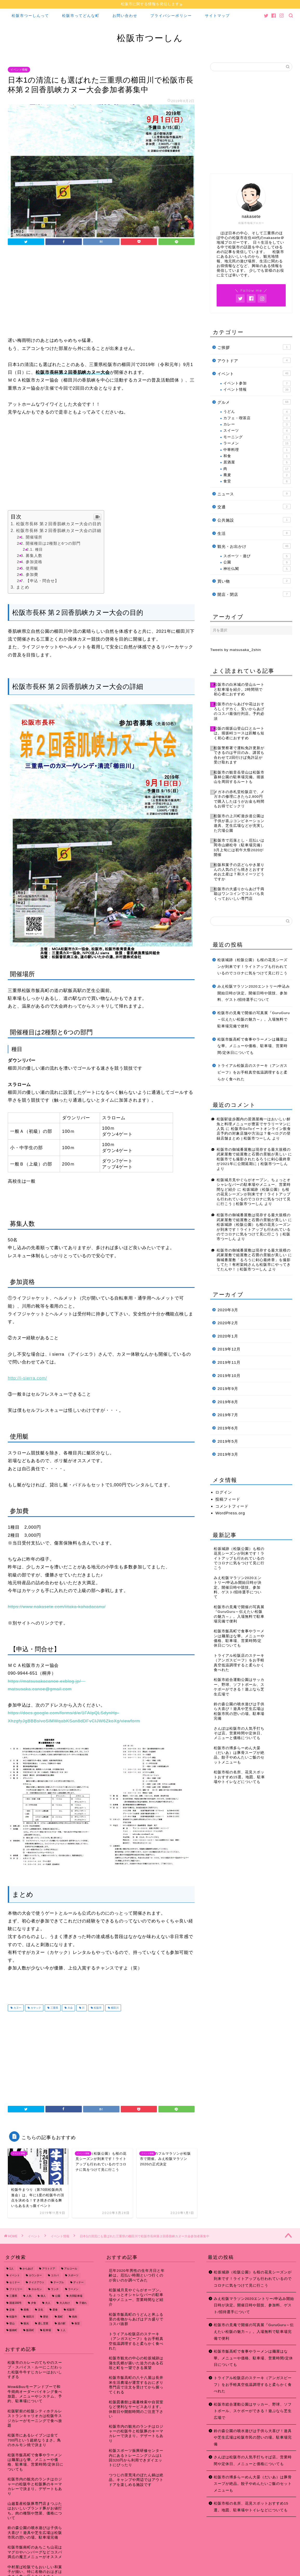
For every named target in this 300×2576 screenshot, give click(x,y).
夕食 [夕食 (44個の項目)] (33, 2302)
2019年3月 (227, 1454)
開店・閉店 (254, 594)
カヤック (35, 2007)
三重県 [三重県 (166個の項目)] (13, 2296)
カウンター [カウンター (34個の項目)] (35, 2275)
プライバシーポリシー (171, 15)
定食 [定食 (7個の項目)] (12, 2309)
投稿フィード (227, 1499)
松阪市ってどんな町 (80, 15)
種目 (39, 549)
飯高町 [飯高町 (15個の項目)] (30, 2330)
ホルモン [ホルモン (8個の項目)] (36, 2289)
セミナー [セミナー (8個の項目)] (14, 2282)
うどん (257, 411)
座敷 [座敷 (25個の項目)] (26, 2309)
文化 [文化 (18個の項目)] (40, 2309)
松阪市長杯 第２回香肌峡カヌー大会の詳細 (58, 530)
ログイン (223, 1492)
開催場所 (34, 537)
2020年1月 (227, 1336)
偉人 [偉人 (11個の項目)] (43, 2296)
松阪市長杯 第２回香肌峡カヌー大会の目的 (58, 524)
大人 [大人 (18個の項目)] (47, 2302)
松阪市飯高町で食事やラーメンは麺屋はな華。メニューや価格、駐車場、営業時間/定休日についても (252, 1046)
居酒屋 (257, 462)
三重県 (54, 2007)
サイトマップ (217, 15)
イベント (254, 373)
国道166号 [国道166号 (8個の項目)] (15, 2302)
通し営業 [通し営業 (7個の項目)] (43, 2323)
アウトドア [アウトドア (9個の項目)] (48, 2268)
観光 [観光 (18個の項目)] (26, 2323)
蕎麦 (257, 475)
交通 (254, 506)
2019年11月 (229, 1362)
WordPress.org (230, 1513)
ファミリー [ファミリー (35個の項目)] (15, 2289)
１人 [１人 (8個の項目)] (62, 2330)
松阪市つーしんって (30, 15)
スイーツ (257, 430)
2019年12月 (229, 1349)
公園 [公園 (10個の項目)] (57, 2296)
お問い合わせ (124, 15)
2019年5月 (227, 1441)
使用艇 (32, 568)
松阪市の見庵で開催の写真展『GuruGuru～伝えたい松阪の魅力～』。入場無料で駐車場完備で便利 (253, 1019)
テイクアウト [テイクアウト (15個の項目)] (36, 2282)
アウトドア (254, 360)
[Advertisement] (101, 292)
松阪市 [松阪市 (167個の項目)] (71, 2309)
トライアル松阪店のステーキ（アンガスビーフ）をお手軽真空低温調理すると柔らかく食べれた (252, 1072)
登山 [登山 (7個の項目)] (12, 2323)
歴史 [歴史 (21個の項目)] (45, 2316)
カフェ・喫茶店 (257, 418)
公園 (257, 562)
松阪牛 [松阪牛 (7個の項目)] (13, 2316)
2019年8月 (227, 1402)
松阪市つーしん (150, 37)
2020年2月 (227, 1323)
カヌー (17, 2007)
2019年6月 (227, 1428)
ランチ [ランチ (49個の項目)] (55, 2289)
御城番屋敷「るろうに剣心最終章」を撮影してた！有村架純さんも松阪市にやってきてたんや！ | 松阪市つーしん (254, 1265)
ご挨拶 (254, 347)
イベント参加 (257, 383)
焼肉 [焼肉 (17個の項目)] (74, 2316)
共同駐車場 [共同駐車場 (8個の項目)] (75, 2296)
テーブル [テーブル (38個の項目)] (59, 2282)
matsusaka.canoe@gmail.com (40, 1689)
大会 (70, 2007)
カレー (257, 424)
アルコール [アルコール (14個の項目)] (70, 2268)
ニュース (254, 493)
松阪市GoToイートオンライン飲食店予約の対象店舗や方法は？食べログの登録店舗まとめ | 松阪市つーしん (254, 1133)
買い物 (254, 580)
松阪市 (97, 2007)
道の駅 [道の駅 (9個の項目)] (61, 2323)
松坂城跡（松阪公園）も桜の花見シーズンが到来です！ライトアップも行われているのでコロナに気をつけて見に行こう (252, 966)
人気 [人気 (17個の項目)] (28, 2296)
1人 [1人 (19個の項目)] (11, 2268)
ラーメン (257, 443)
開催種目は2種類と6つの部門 (53, 543)
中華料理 (257, 449)
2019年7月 (227, 1415)
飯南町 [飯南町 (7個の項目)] (13, 2330)
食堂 (257, 481)
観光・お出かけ (254, 546)
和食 (257, 456)
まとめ (22, 587)
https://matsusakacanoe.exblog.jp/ (46, 1681)
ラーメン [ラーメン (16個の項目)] (73, 2289)
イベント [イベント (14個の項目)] (14, 2275)
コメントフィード (232, 1506)
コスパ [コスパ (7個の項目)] (55, 2275)
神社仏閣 (257, 568)
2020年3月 (227, 1310)
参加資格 (34, 562)
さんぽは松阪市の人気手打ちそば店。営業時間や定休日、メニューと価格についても (253, 2460)
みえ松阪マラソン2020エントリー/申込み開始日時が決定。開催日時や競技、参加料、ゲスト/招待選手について (253, 993)
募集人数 (34, 555)
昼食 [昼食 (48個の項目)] (55, 2309)
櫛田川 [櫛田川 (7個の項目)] (30, 2316)
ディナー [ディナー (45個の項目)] (78, 2282)
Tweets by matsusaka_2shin (235, 650)
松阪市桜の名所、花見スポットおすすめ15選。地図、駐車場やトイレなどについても (251, 2506)
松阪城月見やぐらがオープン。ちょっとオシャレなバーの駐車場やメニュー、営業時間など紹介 (254, 1185)
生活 (254, 533)
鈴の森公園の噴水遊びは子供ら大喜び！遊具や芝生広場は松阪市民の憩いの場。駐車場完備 (253, 2437)
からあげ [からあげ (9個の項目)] (28, 2268)
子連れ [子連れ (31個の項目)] (83, 2302)
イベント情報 (19, 69)
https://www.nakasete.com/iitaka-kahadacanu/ (57, 1606)
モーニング (257, 437)
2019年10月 (229, 1375)
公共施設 (254, 519)
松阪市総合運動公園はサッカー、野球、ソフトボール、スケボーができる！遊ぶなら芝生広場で (253, 2411)
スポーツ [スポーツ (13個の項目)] (73, 2275)
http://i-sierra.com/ (27, 1378)
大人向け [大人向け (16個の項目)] (64, 2302)
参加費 (32, 574)
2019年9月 (227, 1388)
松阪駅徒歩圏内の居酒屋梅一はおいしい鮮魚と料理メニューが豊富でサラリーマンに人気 (254, 1124)
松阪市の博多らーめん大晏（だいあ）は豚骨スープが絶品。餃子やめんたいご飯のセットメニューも (253, 2483)
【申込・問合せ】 (42, 580)
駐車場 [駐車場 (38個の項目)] (47, 2330)
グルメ (254, 401)
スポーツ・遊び (257, 556)
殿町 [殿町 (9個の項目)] (60, 2316)
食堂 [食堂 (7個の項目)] (77, 2323)
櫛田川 (114, 2007)
